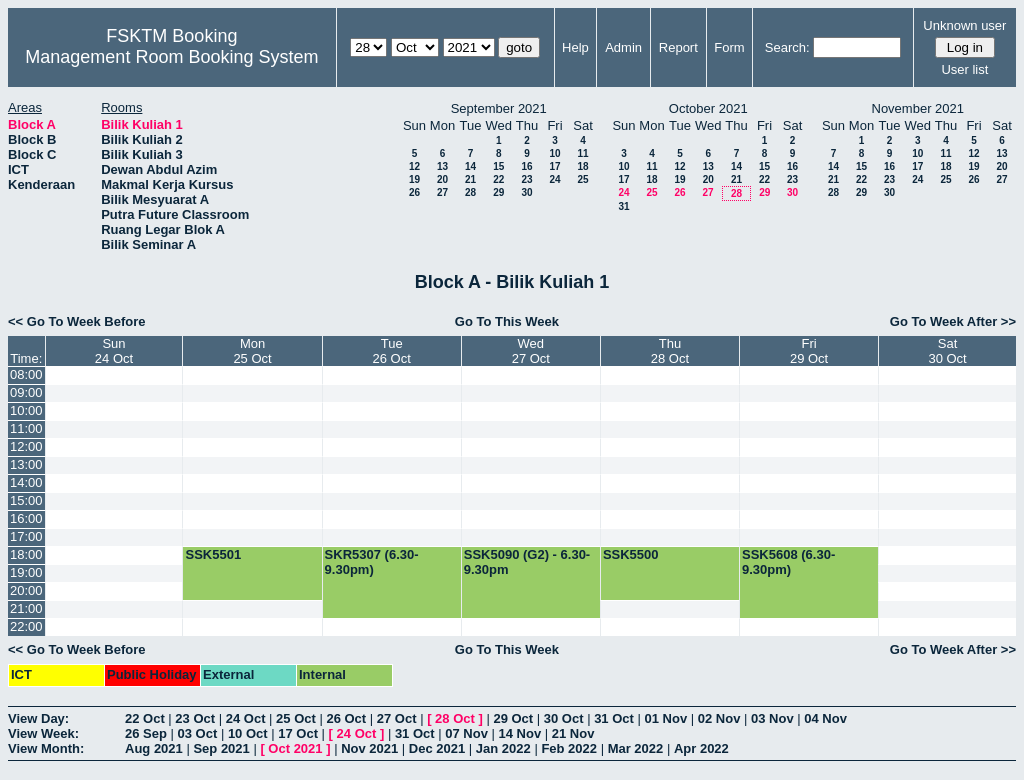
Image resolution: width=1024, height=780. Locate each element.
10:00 (26, 410)
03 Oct (198, 733)
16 (526, 166)
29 (498, 192)
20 (442, 179)
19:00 (26, 572)
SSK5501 (213, 554)
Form (729, 47)
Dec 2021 (437, 748)
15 (498, 166)
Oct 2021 (295, 748)
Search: (787, 47)
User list (964, 69)
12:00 (26, 446)
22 (498, 179)
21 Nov (573, 733)
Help (575, 47)
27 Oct (397, 718)
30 (526, 192)
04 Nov (825, 718)
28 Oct (455, 718)
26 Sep (146, 733)
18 (582, 166)
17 (554, 166)
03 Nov (772, 718)
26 (414, 192)
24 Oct (246, 718)
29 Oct (513, 718)
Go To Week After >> (953, 321)
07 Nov (466, 733)
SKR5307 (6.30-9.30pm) (372, 562)
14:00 (26, 482)
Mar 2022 (636, 748)
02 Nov (719, 718)
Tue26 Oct (392, 351)
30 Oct (564, 718)
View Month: (46, 748)
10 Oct (248, 733)
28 (470, 192)
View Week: (43, 733)
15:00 (26, 500)
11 (582, 153)
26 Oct (346, 718)
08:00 (26, 374)
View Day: (38, 718)
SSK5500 (631, 554)
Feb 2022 (569, 748)
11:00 (26, 428)
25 (582, 179)
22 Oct (145, 718)
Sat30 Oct (947, 351)
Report (678, 47)
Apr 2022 (701, 748)
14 (470, 166)
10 (554, 153)
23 (526, 179)
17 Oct (298, 733)
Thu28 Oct (670, 351)
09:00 (26, 392)
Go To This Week (507, 321)
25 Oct (296, 718)
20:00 (26, 590)
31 (623, 206)
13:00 (26, 464)
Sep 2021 (221, 748)
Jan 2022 (503, 748)
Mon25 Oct (252, 351)
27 (442, 192)
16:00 (26, 518)
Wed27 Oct (531, 351)
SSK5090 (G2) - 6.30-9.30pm (527, 562)
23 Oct (195, 718)
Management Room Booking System (171, 57)
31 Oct (614, 718)
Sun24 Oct (114, 351)
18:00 (26, 554)
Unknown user (964, 25)
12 (414, 166)
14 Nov (519, 733)
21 (470, 179)
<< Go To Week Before (77, 321)
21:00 (26, 608)
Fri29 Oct (809, 351)
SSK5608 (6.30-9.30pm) (788, 562)
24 (554, 179)
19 (414, 179)
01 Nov (666, 718)
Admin (623, 47)
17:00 (26, 536)
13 (442, 166)
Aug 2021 (154, 748)
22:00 (26, 626)
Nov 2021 (369, 748)
